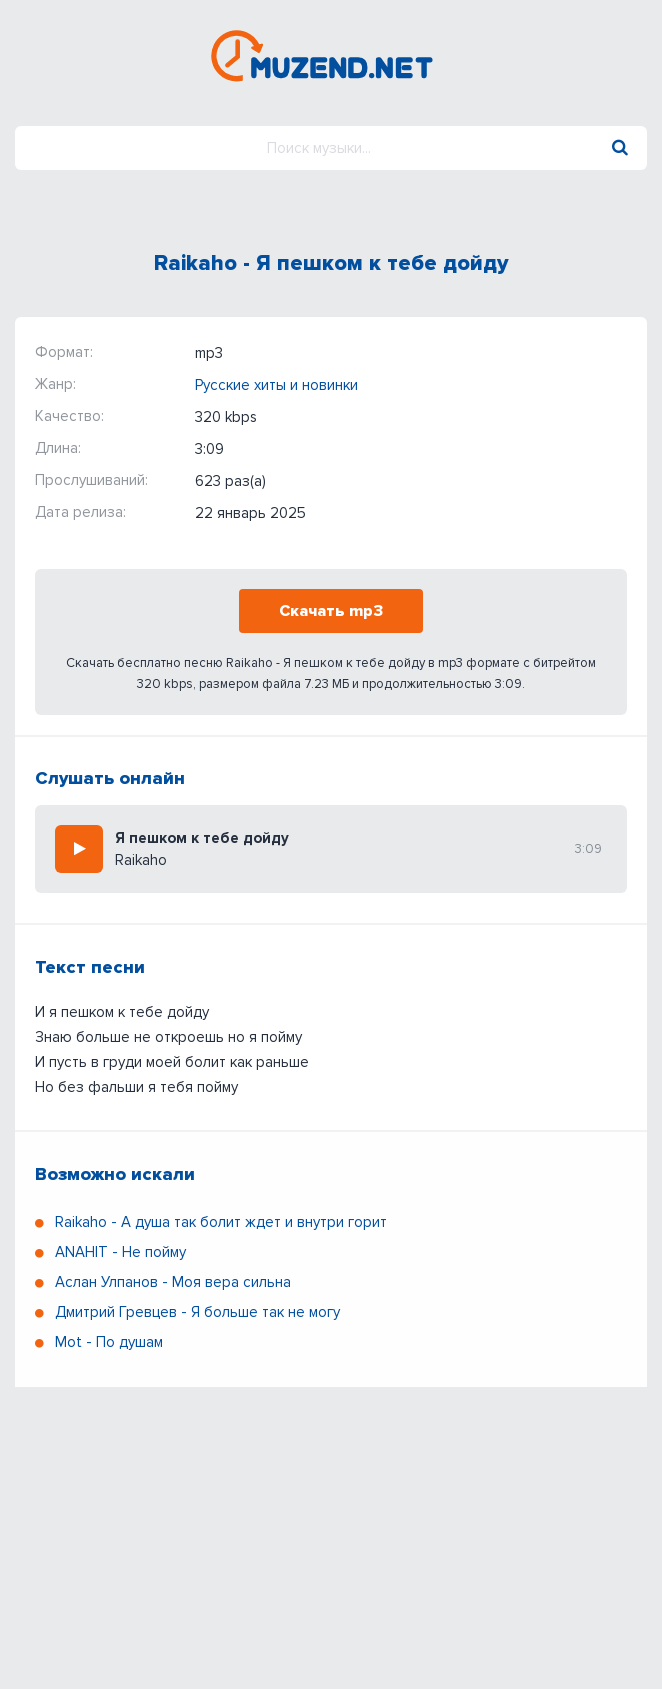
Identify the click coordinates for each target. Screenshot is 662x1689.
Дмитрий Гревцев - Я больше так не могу (197, 1312)
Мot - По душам (109, 1342)
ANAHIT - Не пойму (120, 1252)
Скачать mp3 (331, 611)
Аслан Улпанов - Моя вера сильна (173, 1282)
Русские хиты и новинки (276, 385)
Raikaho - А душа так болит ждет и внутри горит (221, 1222)
